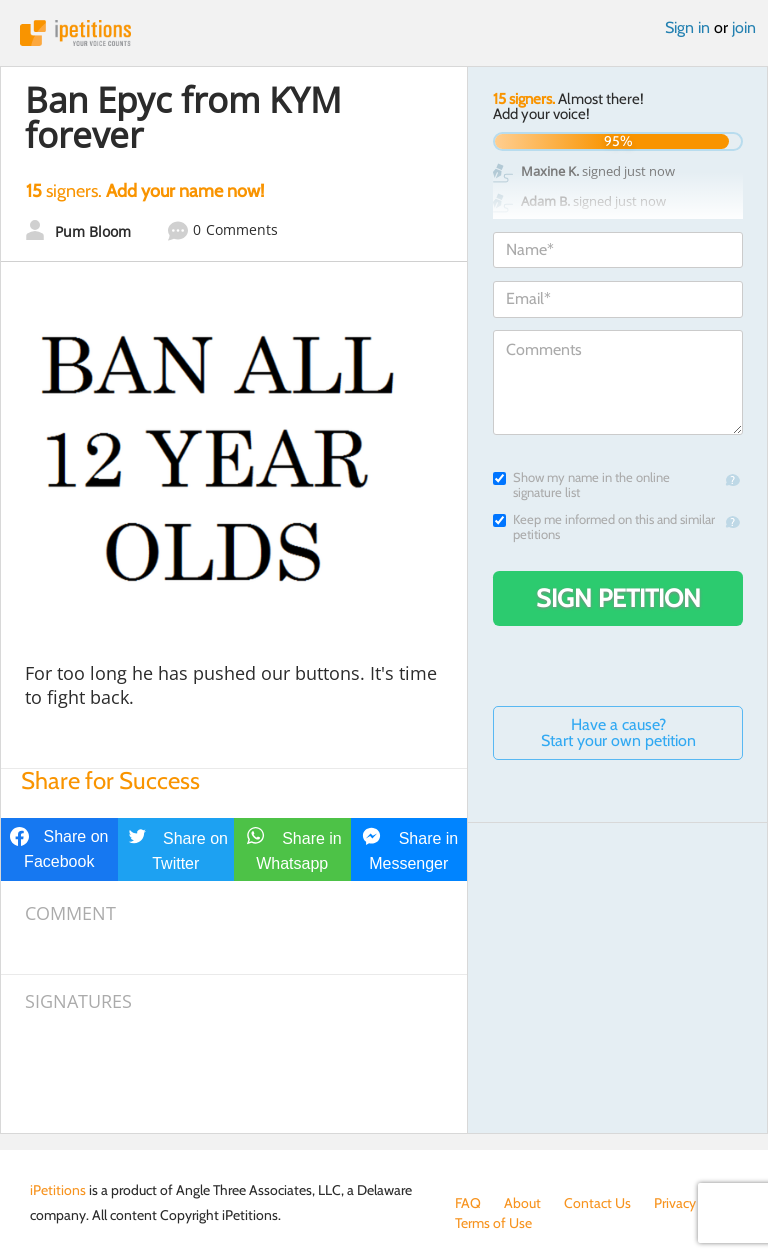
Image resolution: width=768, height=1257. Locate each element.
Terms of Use (493, 1223)
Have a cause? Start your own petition (618, 732)
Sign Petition (618, 598)
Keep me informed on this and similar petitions (604, 527)
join (744, 27)
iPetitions (384, 33)
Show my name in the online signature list (581, 485)
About (522, 1203)
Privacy (675, 1203)
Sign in (687, 27)
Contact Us (597, 1203)
